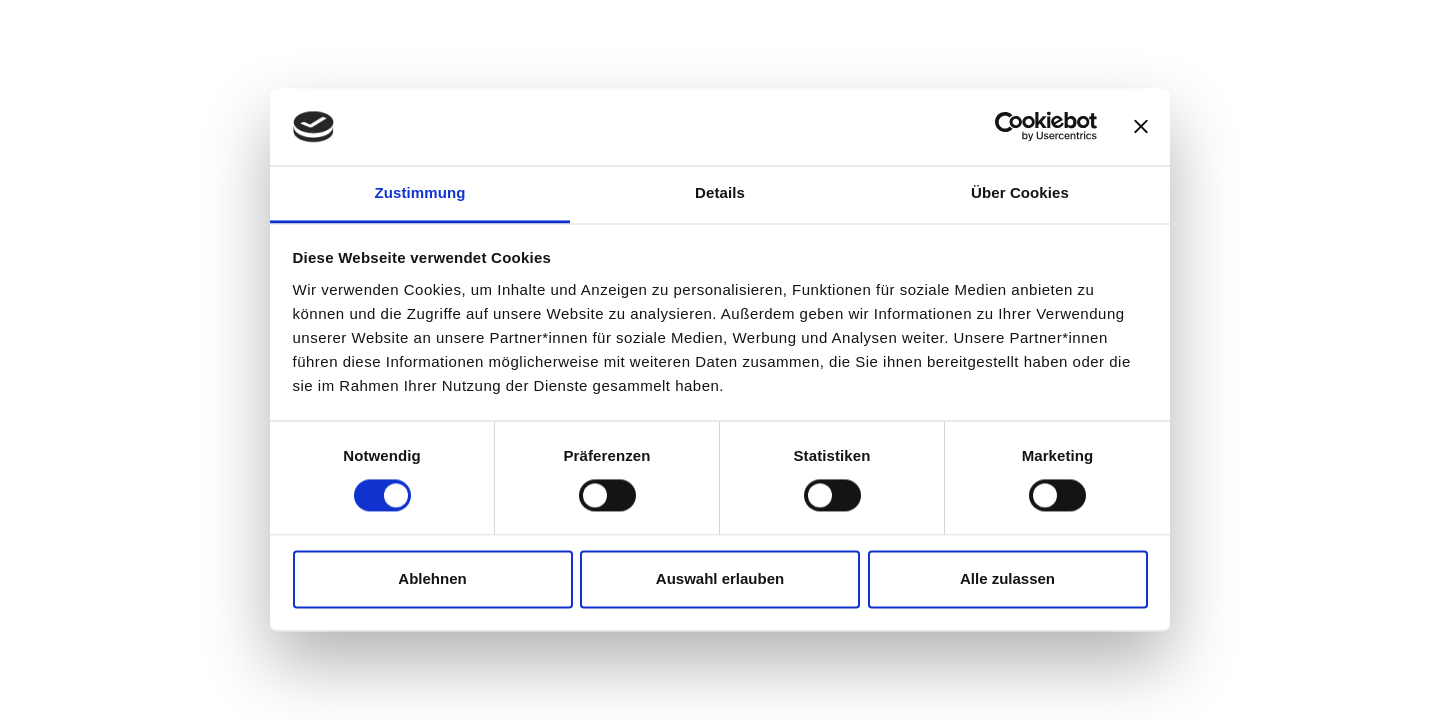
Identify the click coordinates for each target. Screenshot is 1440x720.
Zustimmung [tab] (420, 192)
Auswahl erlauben (720, 578)
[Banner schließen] (1141, 127)
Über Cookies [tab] (1020, 192)
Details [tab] (720, 192)
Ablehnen (432, 578)
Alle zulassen (1007, 578)
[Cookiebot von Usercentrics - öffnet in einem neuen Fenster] (1009, 127)
